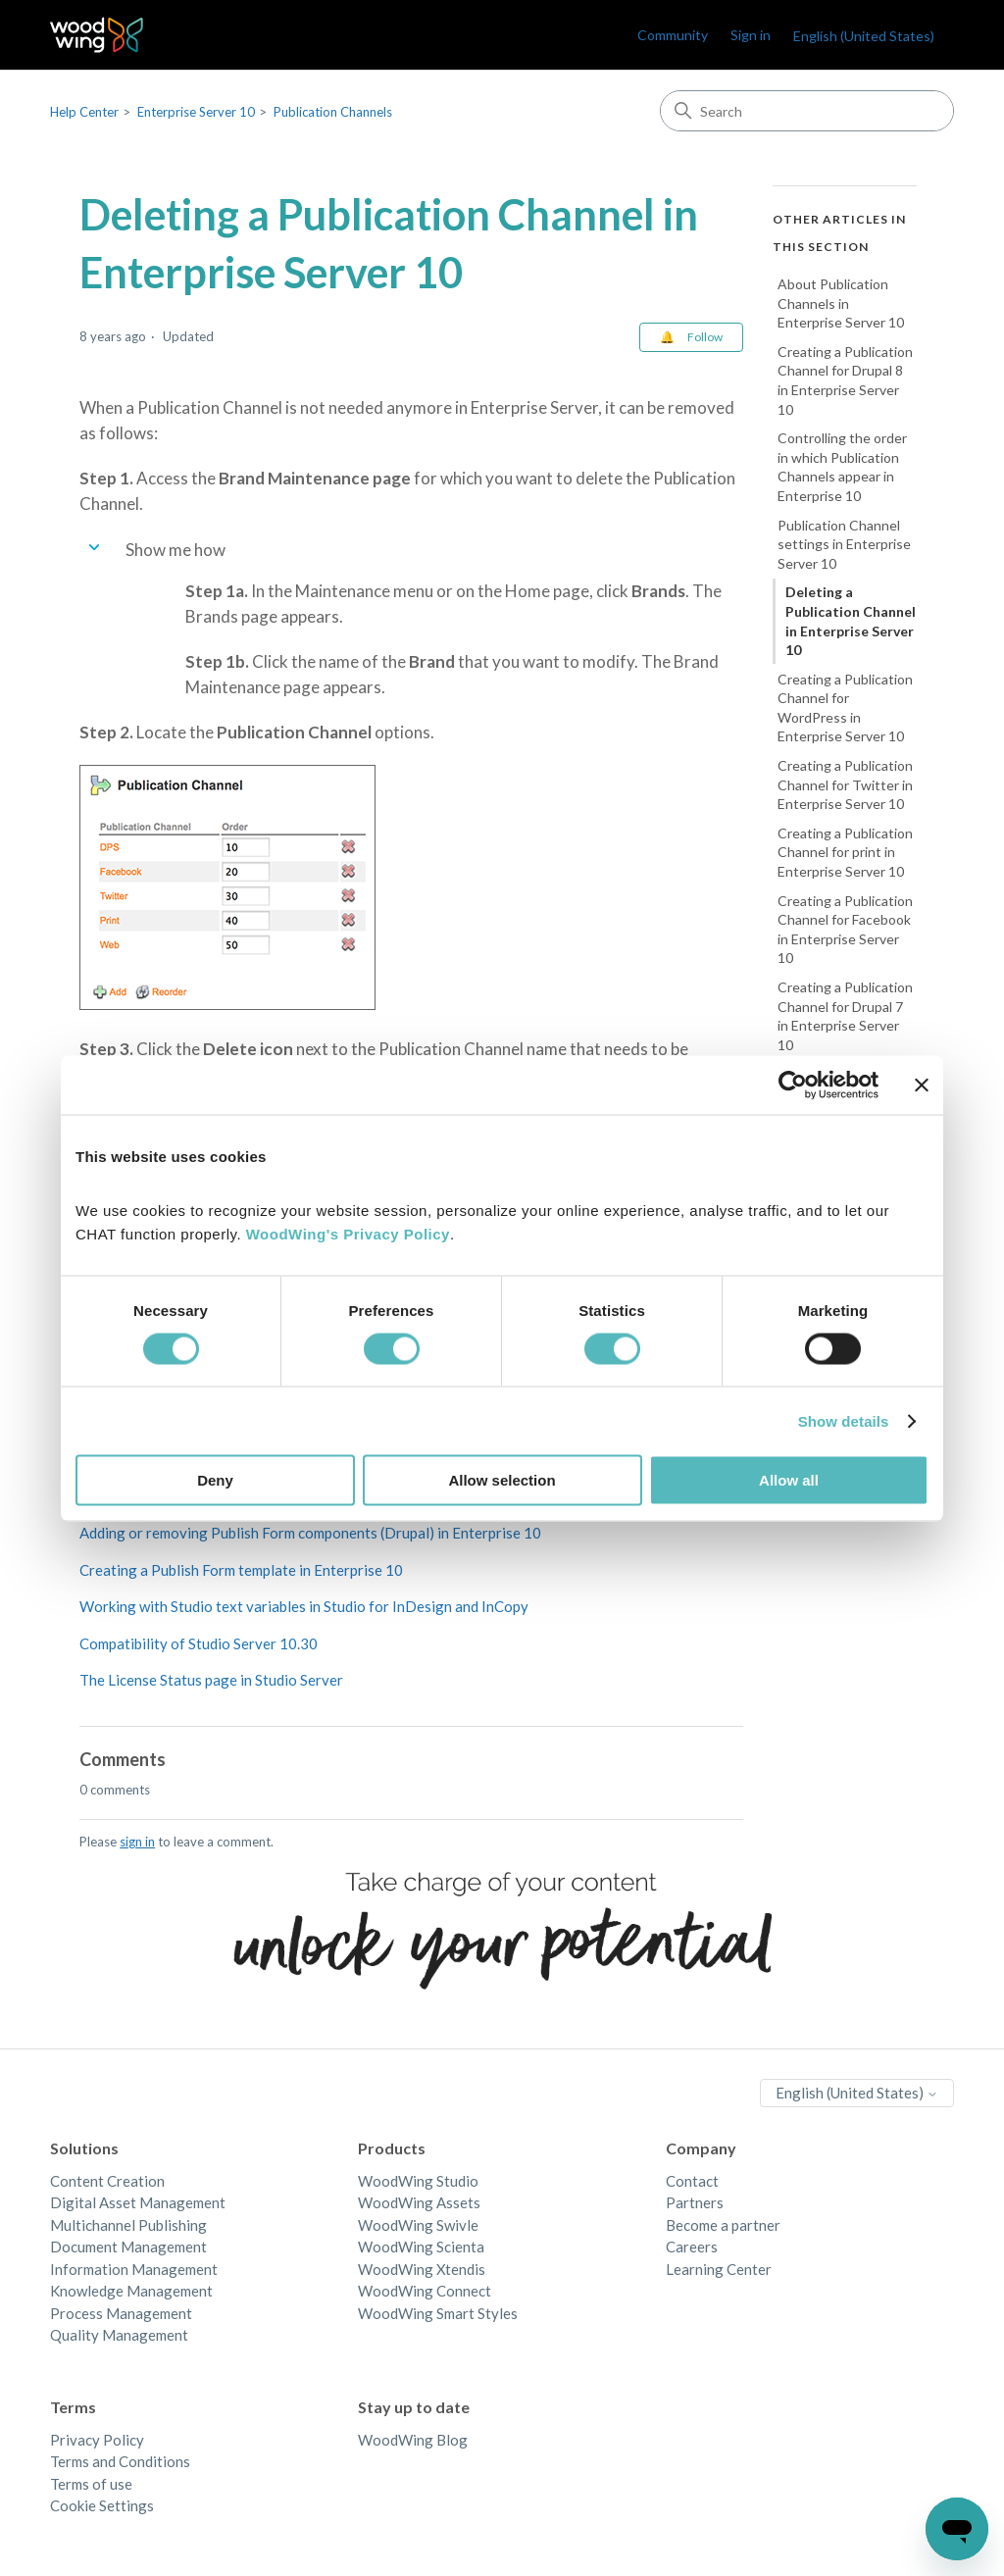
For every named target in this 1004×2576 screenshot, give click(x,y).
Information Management (134, 2269)
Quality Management (119, 2335)
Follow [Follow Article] (705, 336)
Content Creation (107, 2181)
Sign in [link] (750, 34)
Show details (843, 1420)
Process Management (121, 2313)
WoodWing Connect (424, 2290)
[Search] (807, 110)
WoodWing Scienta (421, 2246)
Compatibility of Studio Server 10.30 (198, 1643)
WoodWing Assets (419, 2202)
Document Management (128, 2246)
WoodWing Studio (418, 2181)
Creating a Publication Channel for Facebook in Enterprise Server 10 (845, 929)
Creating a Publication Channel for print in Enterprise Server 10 (845, 852)
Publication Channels (333, 112)
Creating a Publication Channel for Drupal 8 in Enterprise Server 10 (845, 380)
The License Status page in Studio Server (211, 1680)
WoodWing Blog (413, 2440)
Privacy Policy (97, 2440)
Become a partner (723, 2225)
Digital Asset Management (138, 2202)
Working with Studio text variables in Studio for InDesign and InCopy (303, 1606)
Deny (215, 1480)
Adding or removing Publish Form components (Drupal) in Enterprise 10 (310, 1532)
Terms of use (91, 2484)
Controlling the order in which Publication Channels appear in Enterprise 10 (842, 466)
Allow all (789, 1480)
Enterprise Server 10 (196, 112)
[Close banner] (922, 1084)
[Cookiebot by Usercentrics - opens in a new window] (792, 1084)
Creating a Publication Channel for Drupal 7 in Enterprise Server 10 (845, 1016)
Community (672, 34)
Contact (692, 2181)
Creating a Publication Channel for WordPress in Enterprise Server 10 (845, 708)
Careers (692, 2246)
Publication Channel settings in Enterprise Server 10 (844, 544)
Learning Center (719, 2269)
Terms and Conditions (120, 2461)
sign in (137, 1841)
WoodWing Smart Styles (438, 2313)
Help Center (84, 112)
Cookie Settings (102, 2505)
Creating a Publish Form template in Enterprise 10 (241, 1570)
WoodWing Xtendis (421, 2269)
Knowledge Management (131, 2290)
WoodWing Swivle (418, 2225)
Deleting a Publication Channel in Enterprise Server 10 (850, 620)
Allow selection (501, 1480)
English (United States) (863, 35)
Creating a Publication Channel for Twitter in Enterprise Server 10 (845, 784)
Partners (695, 2202)
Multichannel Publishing (128, 2225)
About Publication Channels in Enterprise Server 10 (841, 303)
